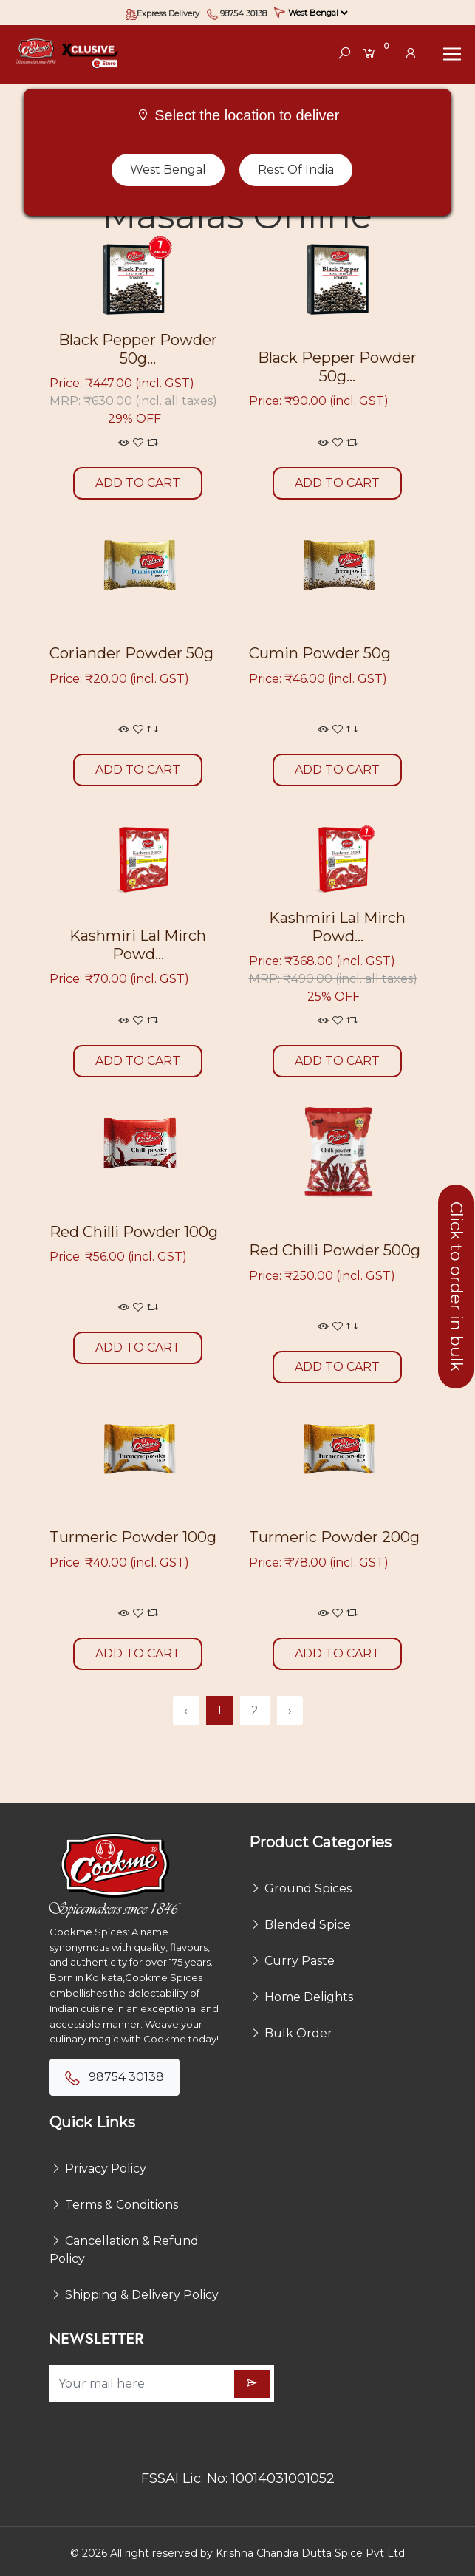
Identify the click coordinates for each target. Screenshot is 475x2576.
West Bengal (168, 170)
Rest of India (296, 170)
